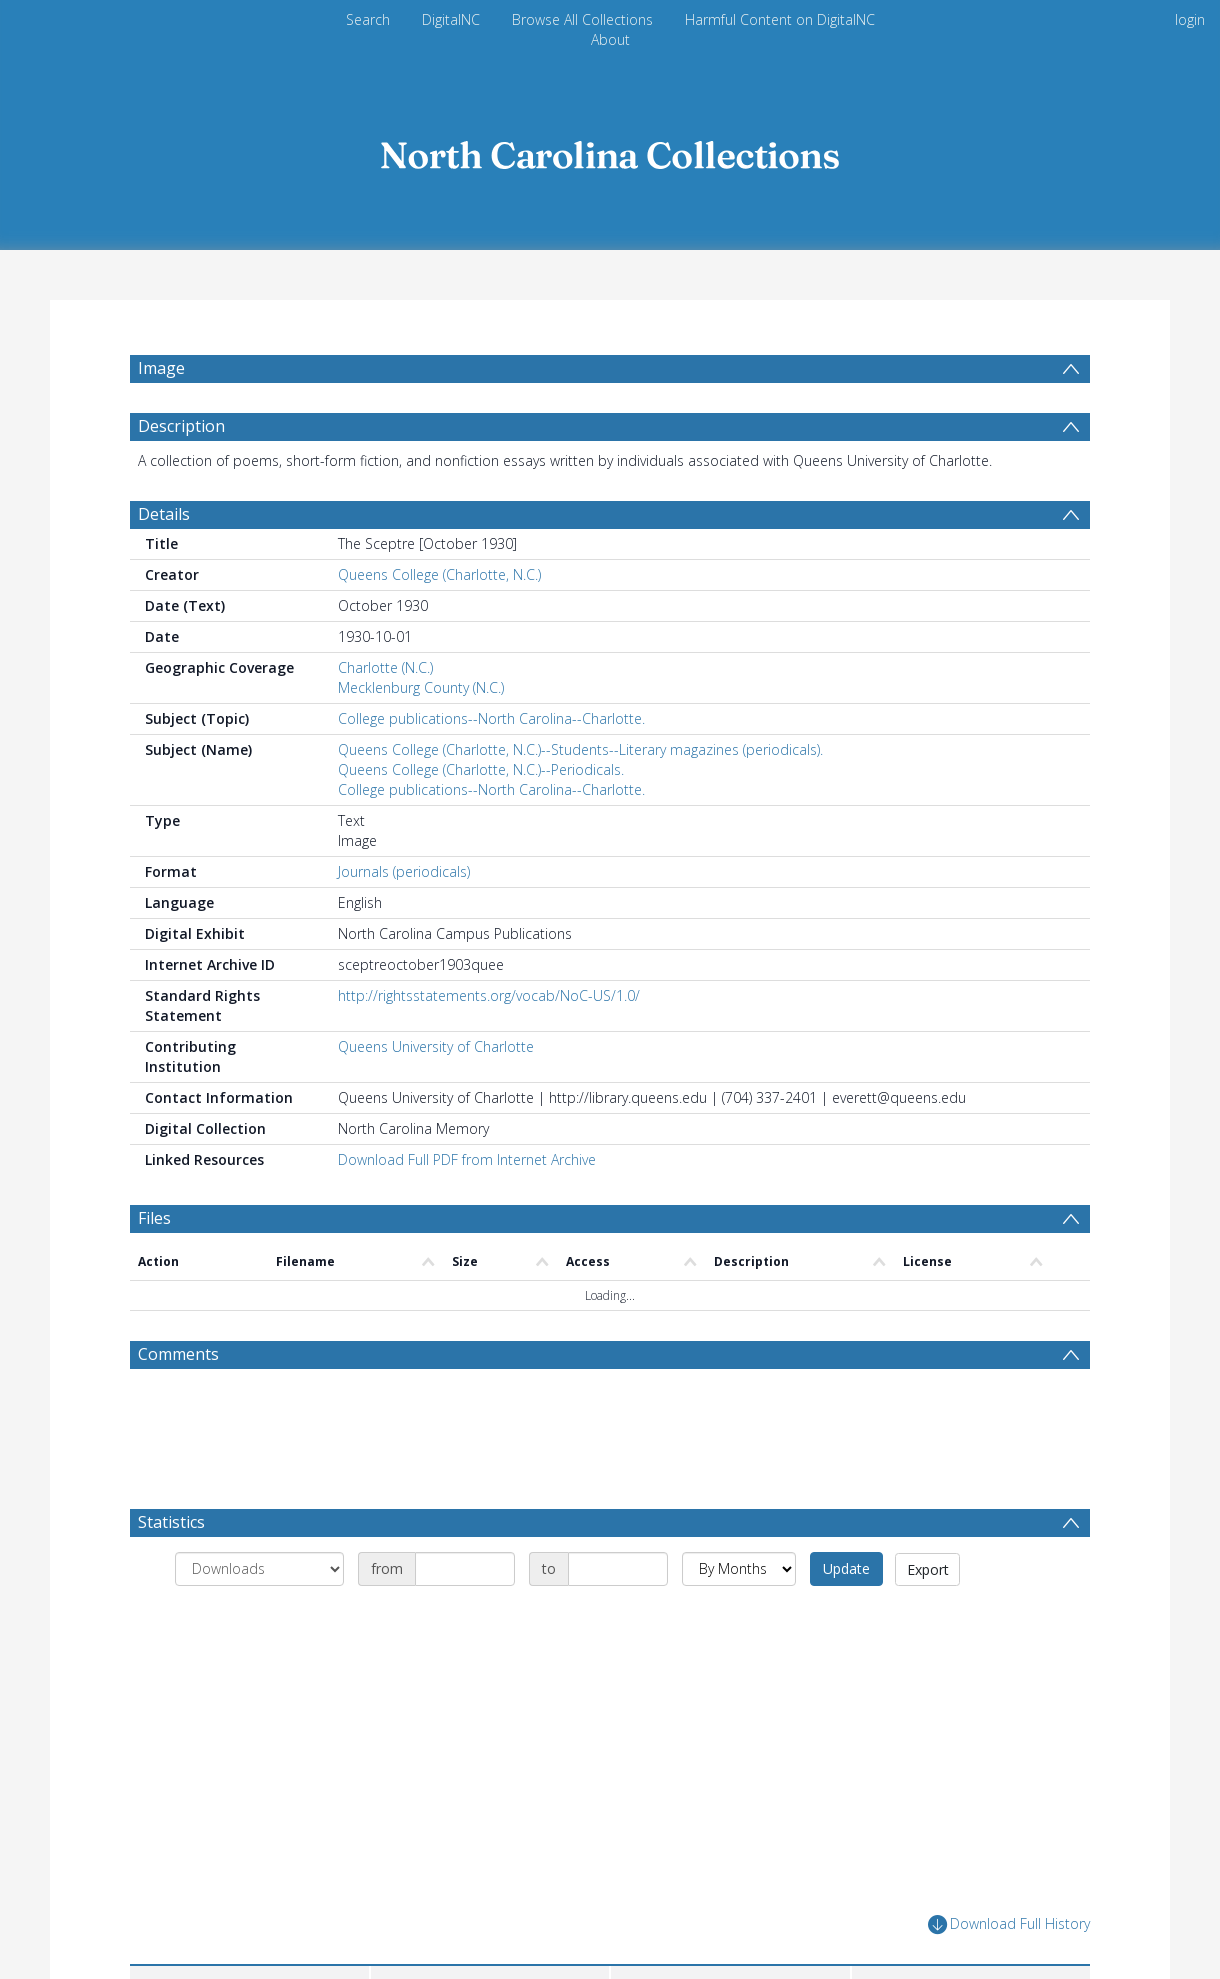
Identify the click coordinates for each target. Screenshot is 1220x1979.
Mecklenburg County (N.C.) (421, 735)
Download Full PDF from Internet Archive (467, 1207)
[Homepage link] (610, 149)
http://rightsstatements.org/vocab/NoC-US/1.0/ (489, 1043)
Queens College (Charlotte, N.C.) (439, 622)
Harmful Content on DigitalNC (780, 19)
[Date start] (465, 1617)
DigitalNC (451, 19)
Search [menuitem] (368, 19)
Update (846, 1616)
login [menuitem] (1190, 19)
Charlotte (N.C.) (385, 715)
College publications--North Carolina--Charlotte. (491, 766)
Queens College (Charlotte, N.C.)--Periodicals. (481, 817)
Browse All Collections (582, 19)
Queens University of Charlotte (436, 1094)
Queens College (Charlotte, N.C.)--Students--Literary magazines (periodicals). (580, 797)
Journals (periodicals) (404, 919)
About (610, 39)
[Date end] (618, 1617)
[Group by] (259, 1617)
